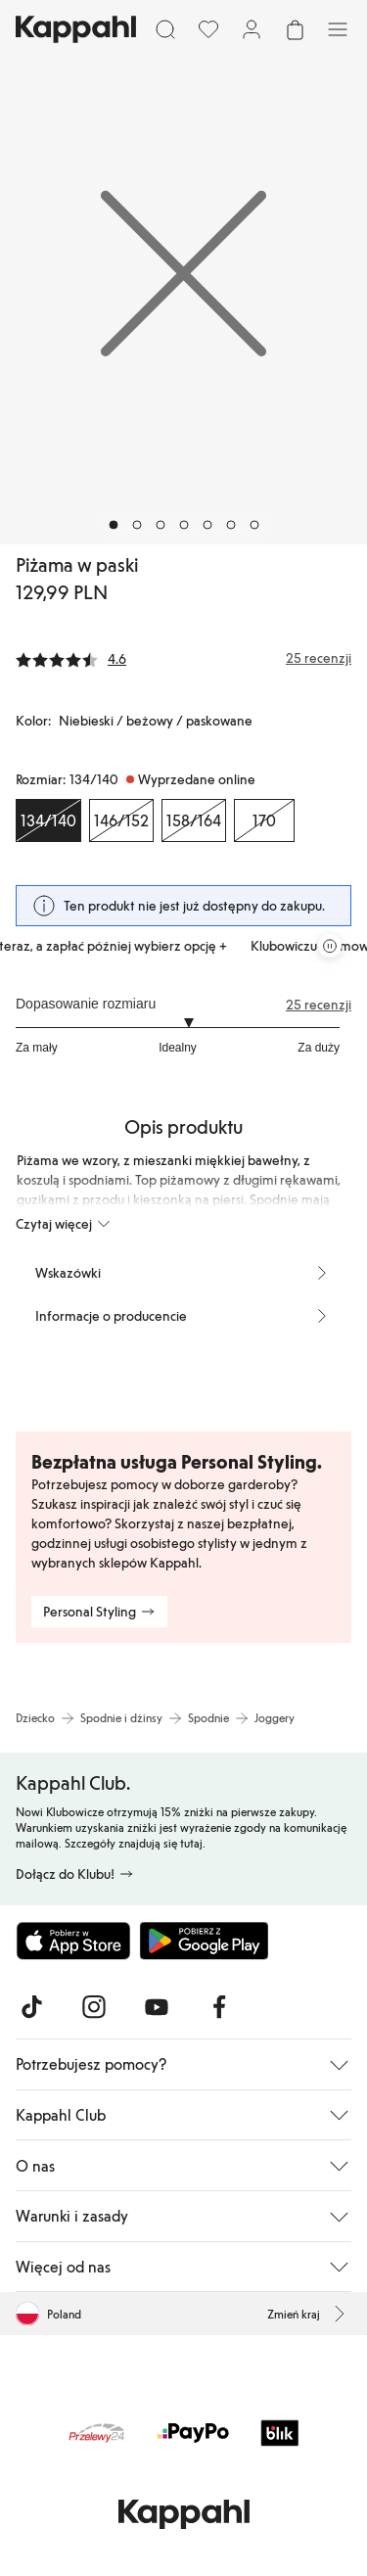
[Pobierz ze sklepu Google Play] (203, 1940)
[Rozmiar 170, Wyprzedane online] (264, 820)
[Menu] (337, 29)
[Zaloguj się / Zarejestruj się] (251, 29)
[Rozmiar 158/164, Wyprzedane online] (193, 820)
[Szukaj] (165, 29)
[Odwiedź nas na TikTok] (31, 2007)
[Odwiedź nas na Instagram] (94, 2007)
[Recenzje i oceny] (183, 658)
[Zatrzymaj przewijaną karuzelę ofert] (330, 946)
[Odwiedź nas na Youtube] (156, 2007)
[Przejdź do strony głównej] (76, 29)
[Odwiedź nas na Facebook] (219, 2007)
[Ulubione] (208, 29)
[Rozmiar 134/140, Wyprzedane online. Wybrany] (48, 820)
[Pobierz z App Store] (73, 1940)
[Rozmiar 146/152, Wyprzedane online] (121, 820)
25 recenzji (318, 1004)
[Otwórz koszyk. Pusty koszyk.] (294, 29)
